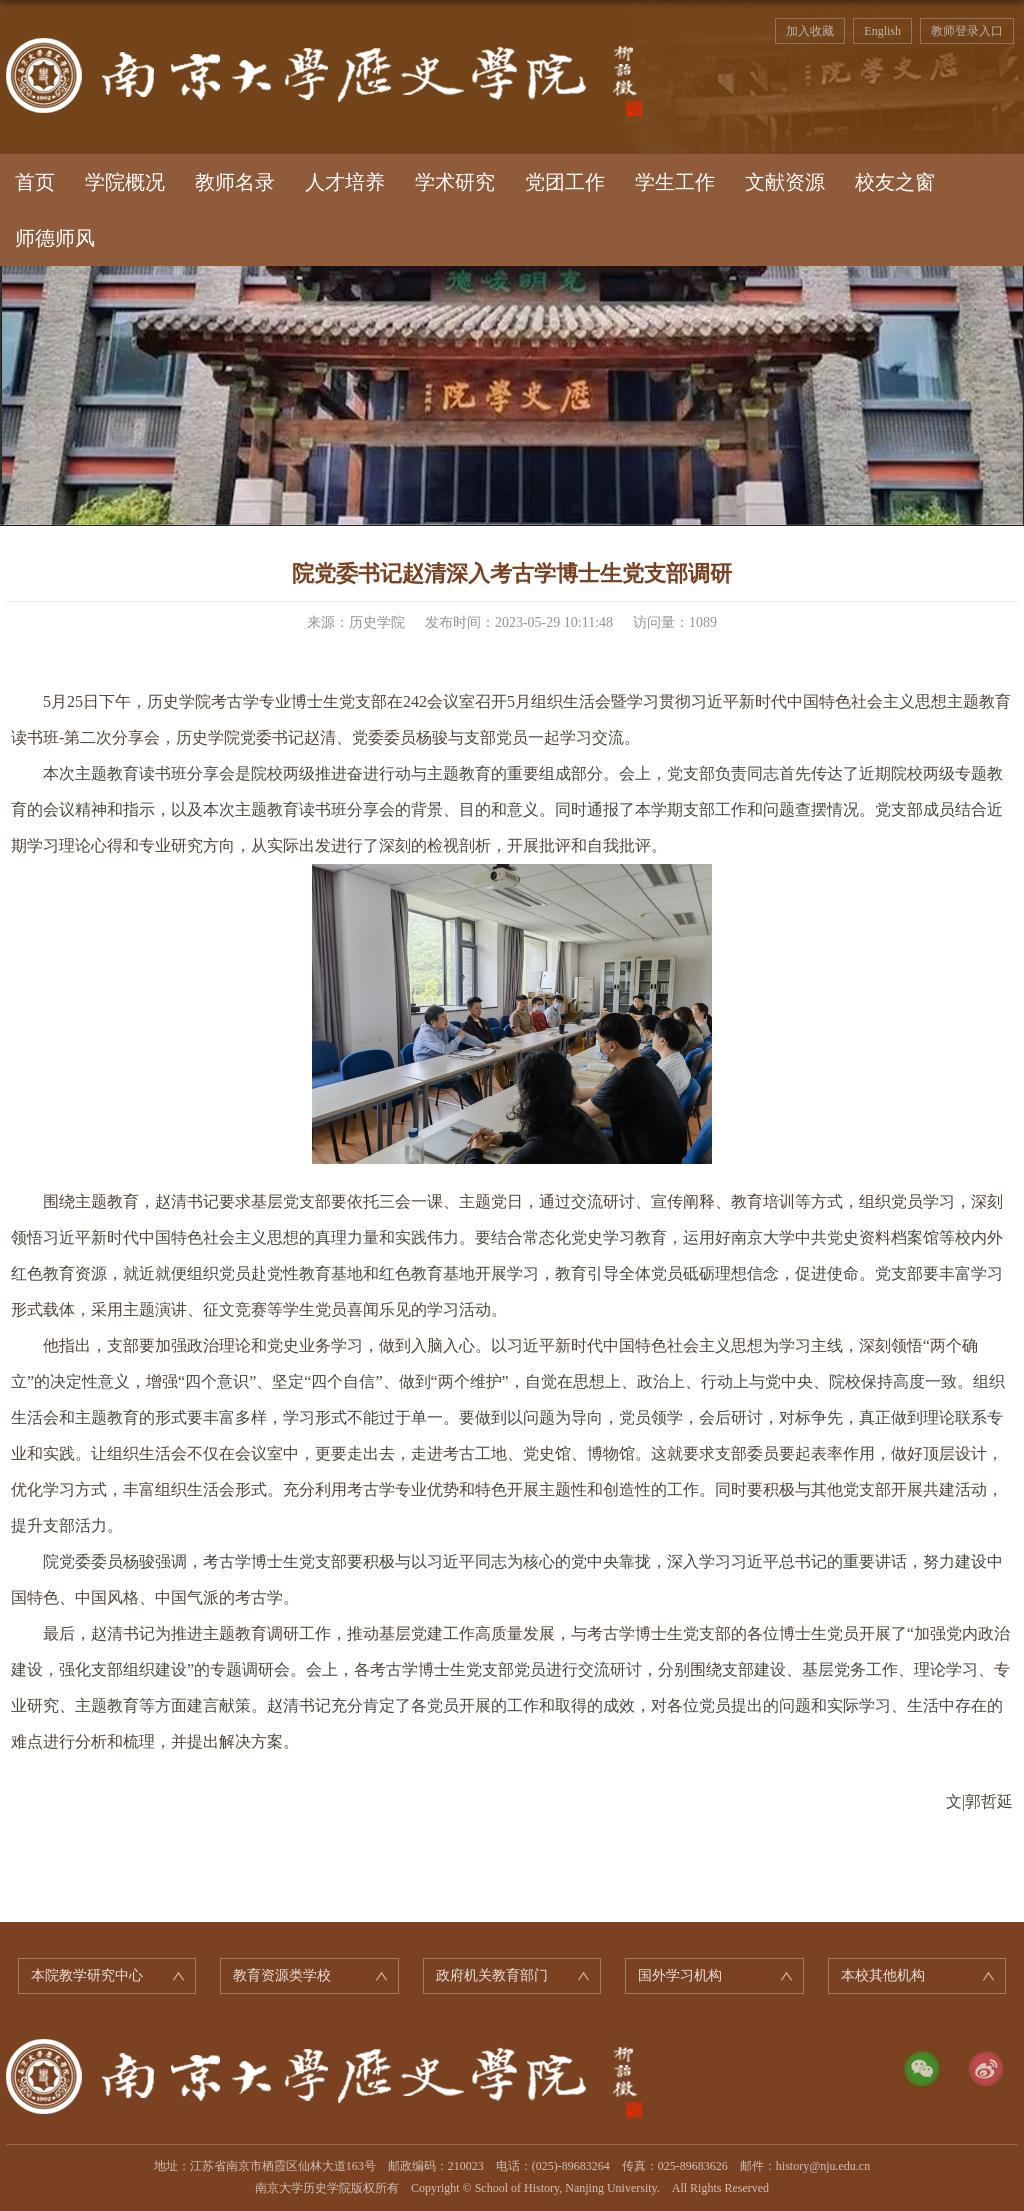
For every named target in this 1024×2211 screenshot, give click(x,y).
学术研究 (455, 182)
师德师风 (55, 238)
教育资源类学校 (282, 1975)
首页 (35, 182)
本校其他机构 (883, 1975)
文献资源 (785, 182)
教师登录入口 (967, 31)
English (882, 31)
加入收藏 (810, 31)
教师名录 (235, 182)
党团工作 (565, 182)
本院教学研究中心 (87, 1975)
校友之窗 (895, 182)
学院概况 (125, 182)
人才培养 (345, 182)
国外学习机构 (680, 1975)
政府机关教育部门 (492, 1975)
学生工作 (675, 182)
